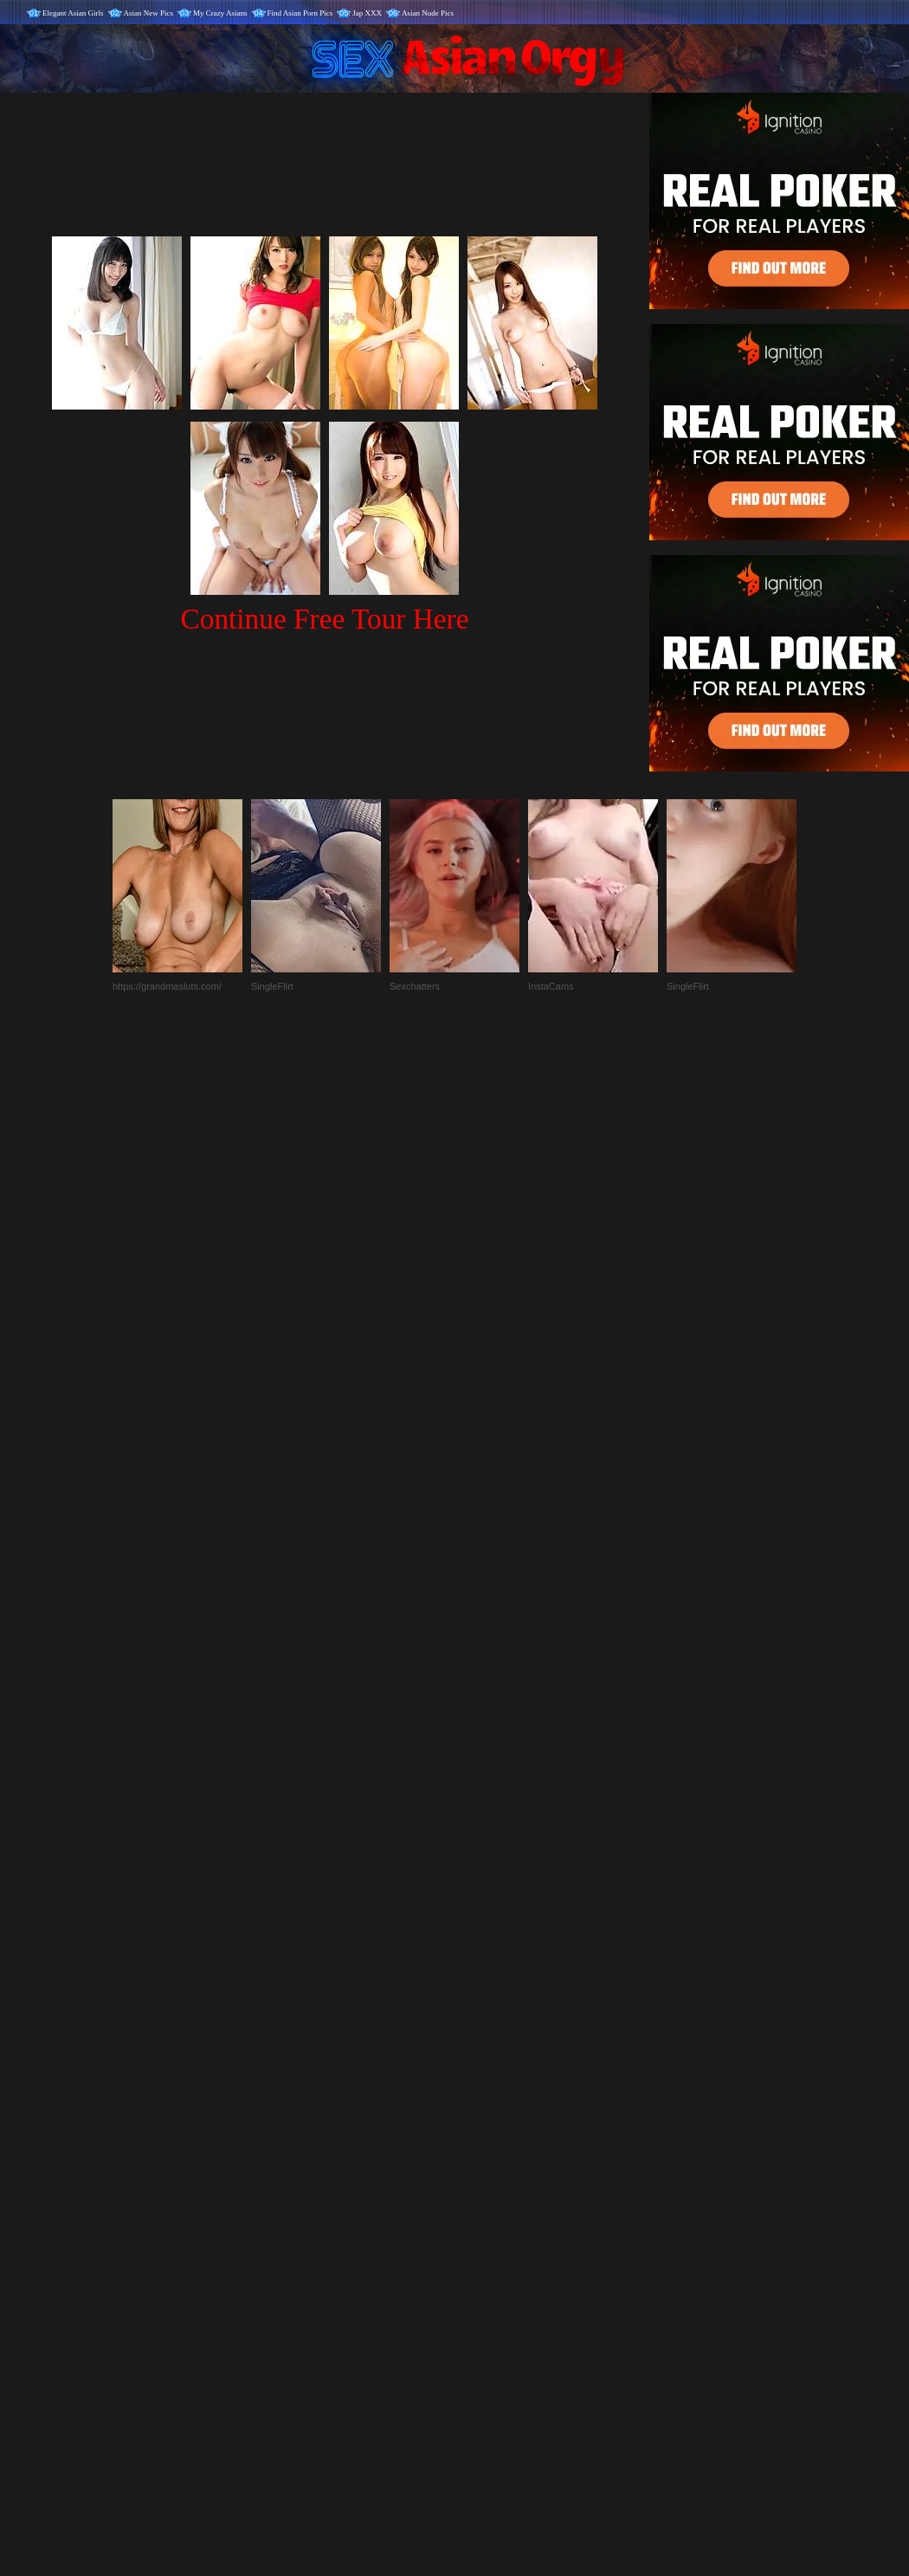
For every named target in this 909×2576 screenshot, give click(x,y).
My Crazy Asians (220, 13)
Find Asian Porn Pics (300, 13)
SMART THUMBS (485, 2214)
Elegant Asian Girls (73, 13)
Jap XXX (367, 13)
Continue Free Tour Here (324, 619)
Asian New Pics (149, 13)
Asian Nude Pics (428, 13)
